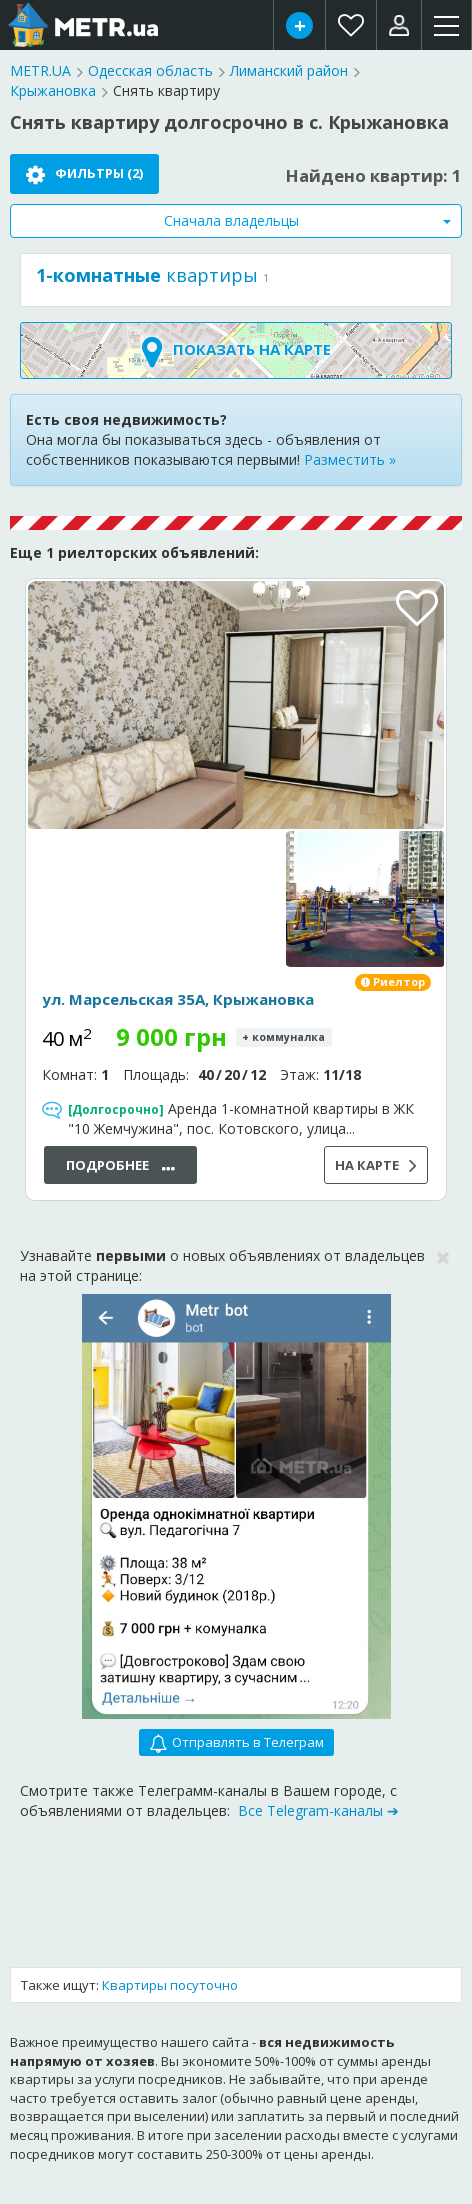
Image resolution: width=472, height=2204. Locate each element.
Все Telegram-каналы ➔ (318, 1810)
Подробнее (120, 1166)
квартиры (147, 275)
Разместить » (350, 459)
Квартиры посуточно (170, 1985)
